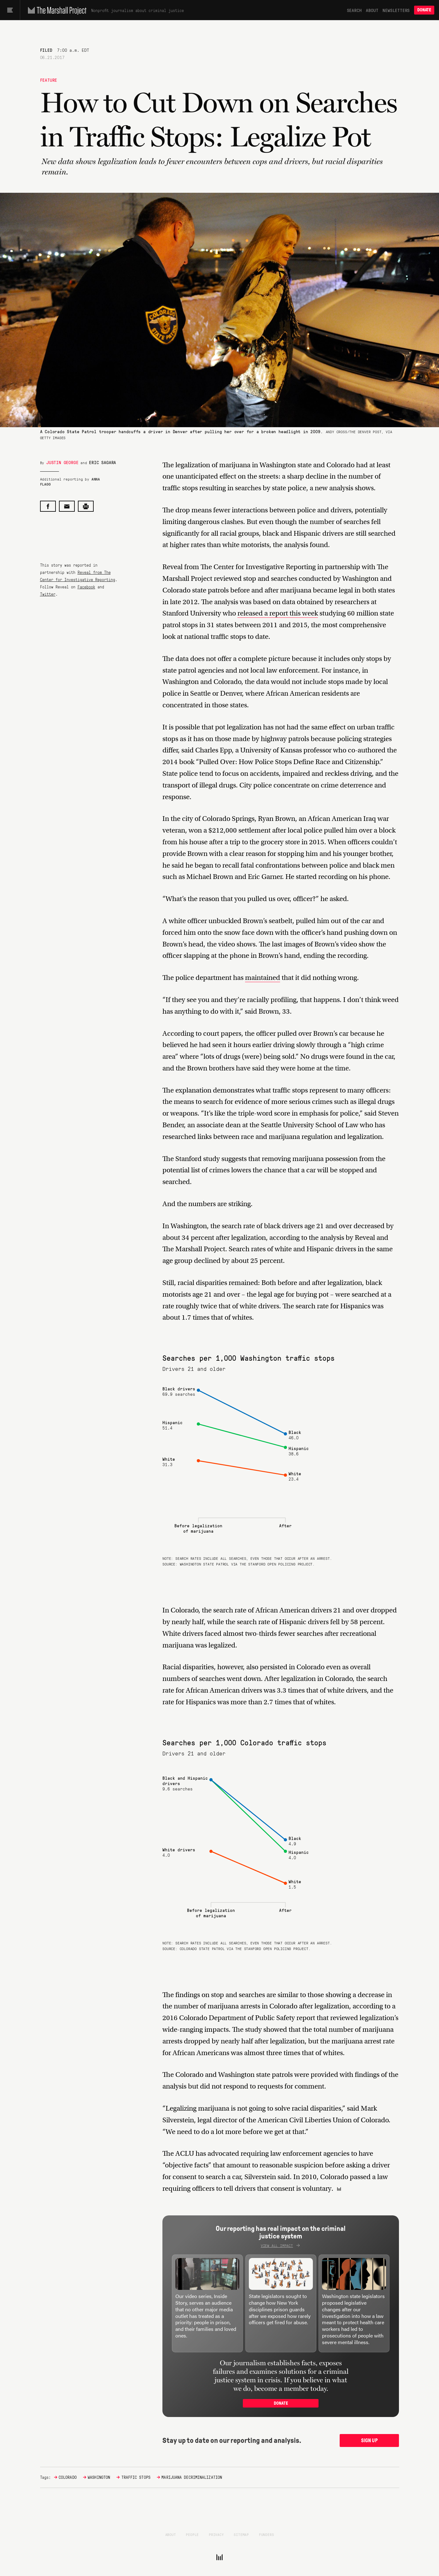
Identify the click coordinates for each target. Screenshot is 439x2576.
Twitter (48, 594)
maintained (262, 977)
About (372, 10)
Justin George (62, 462)
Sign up (369, 2440)
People (192, 2534)
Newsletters (396, 10)
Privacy (216, 2534)
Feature (48, 80)
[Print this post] (86, 506)
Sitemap (241, 2534)
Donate (424, 10)
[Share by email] (67, 506)
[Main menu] (10, 10)
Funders (266, 2534)
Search (354, 10)
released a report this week (277, 613)
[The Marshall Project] (55, 10)
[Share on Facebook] (48, 506)
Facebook (86, 586)
